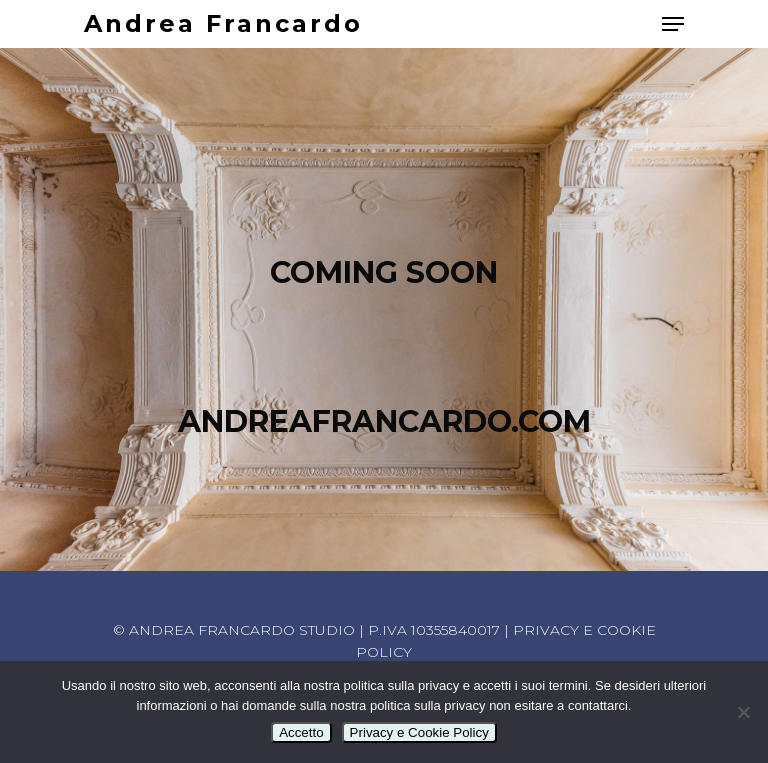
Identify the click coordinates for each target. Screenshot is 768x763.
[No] (743, 712)
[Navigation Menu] (673, 24)
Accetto (301, 732)
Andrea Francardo (223, 24)
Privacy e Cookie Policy (419, 732)
